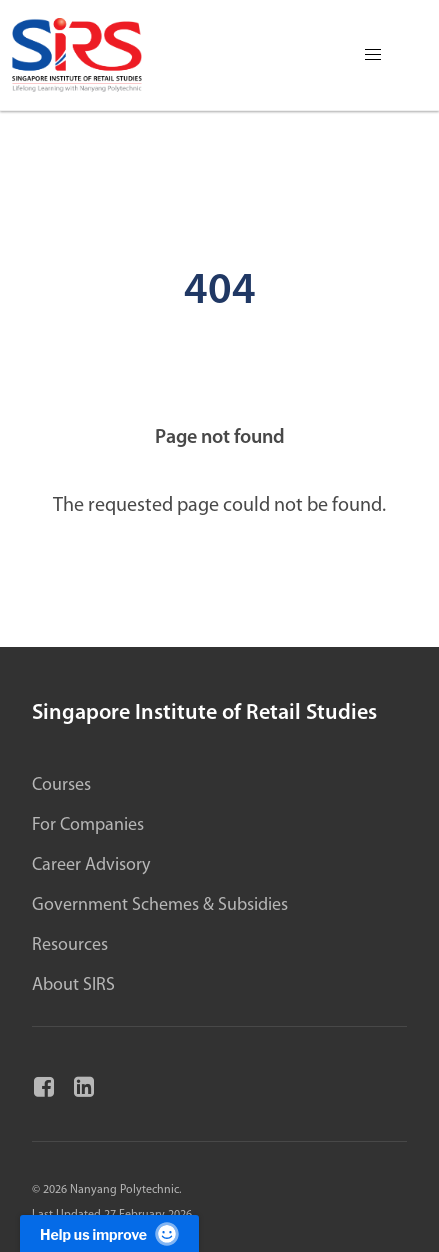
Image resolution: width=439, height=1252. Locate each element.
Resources (70, 945)
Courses (61, 785)
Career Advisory (91, 865)
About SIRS (73, 985)
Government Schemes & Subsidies (160, 905)
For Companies (88, 825)
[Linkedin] (92, 1088)
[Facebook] (52, 1088)
